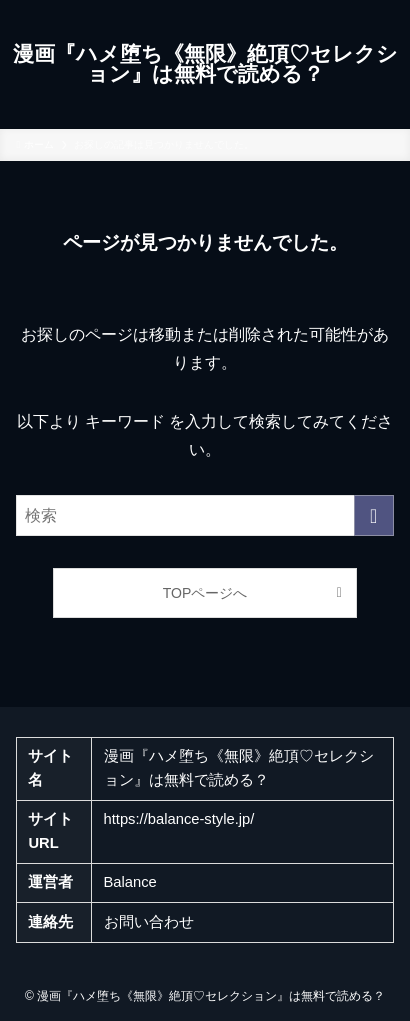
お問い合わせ (149, 922)
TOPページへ (205, 593)
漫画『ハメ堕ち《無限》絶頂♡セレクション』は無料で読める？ (205, 64)
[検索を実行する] (374, 515)
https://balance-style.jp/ (179, 819)
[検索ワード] (204, 515)
